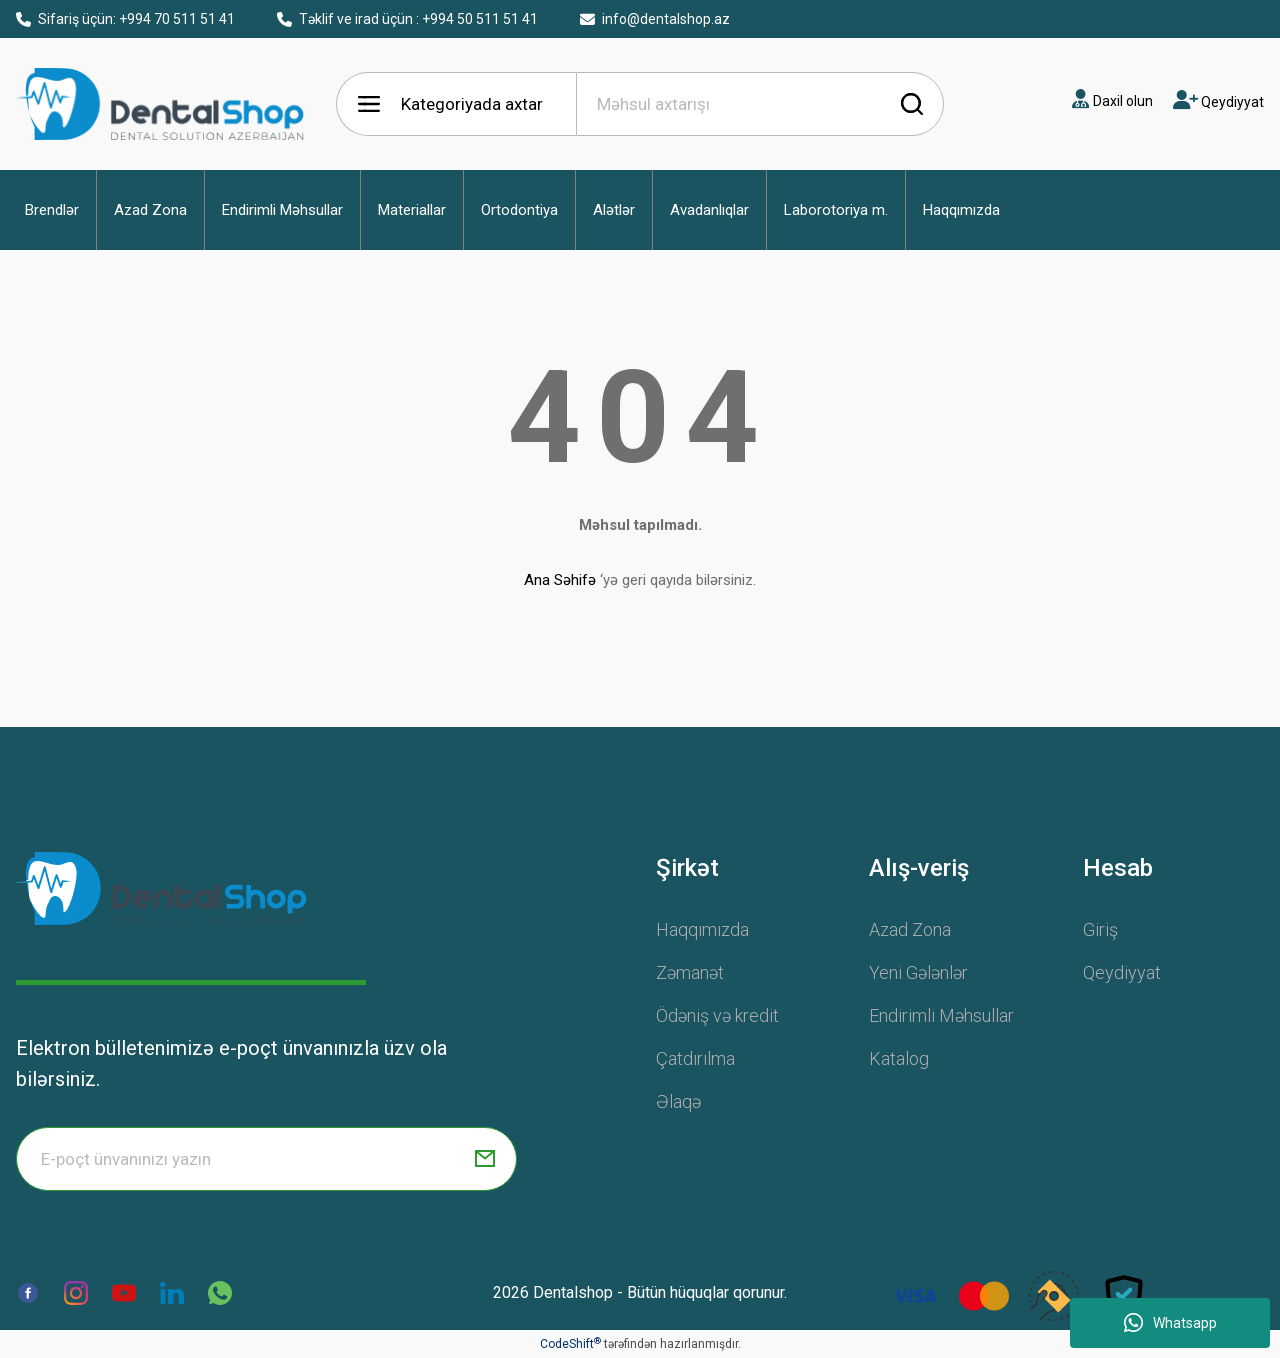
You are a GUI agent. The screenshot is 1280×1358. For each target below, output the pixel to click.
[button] (52, 210)
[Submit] (485, 1159)
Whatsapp (1170, 1323)
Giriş (1100, 929)
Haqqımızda (702, 929)
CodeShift (570, 1344)
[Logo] (161, 888)
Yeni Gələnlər (918, 972)
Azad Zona (910, 929)
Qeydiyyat (1122, 972)
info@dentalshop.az (655, 19)
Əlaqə (678, 1101)
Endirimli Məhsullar (941, 1015)
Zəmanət (690, 972)
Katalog (899, 1058)
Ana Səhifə (560, 580)
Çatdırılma (695, 1058)
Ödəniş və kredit (717, 1015)
